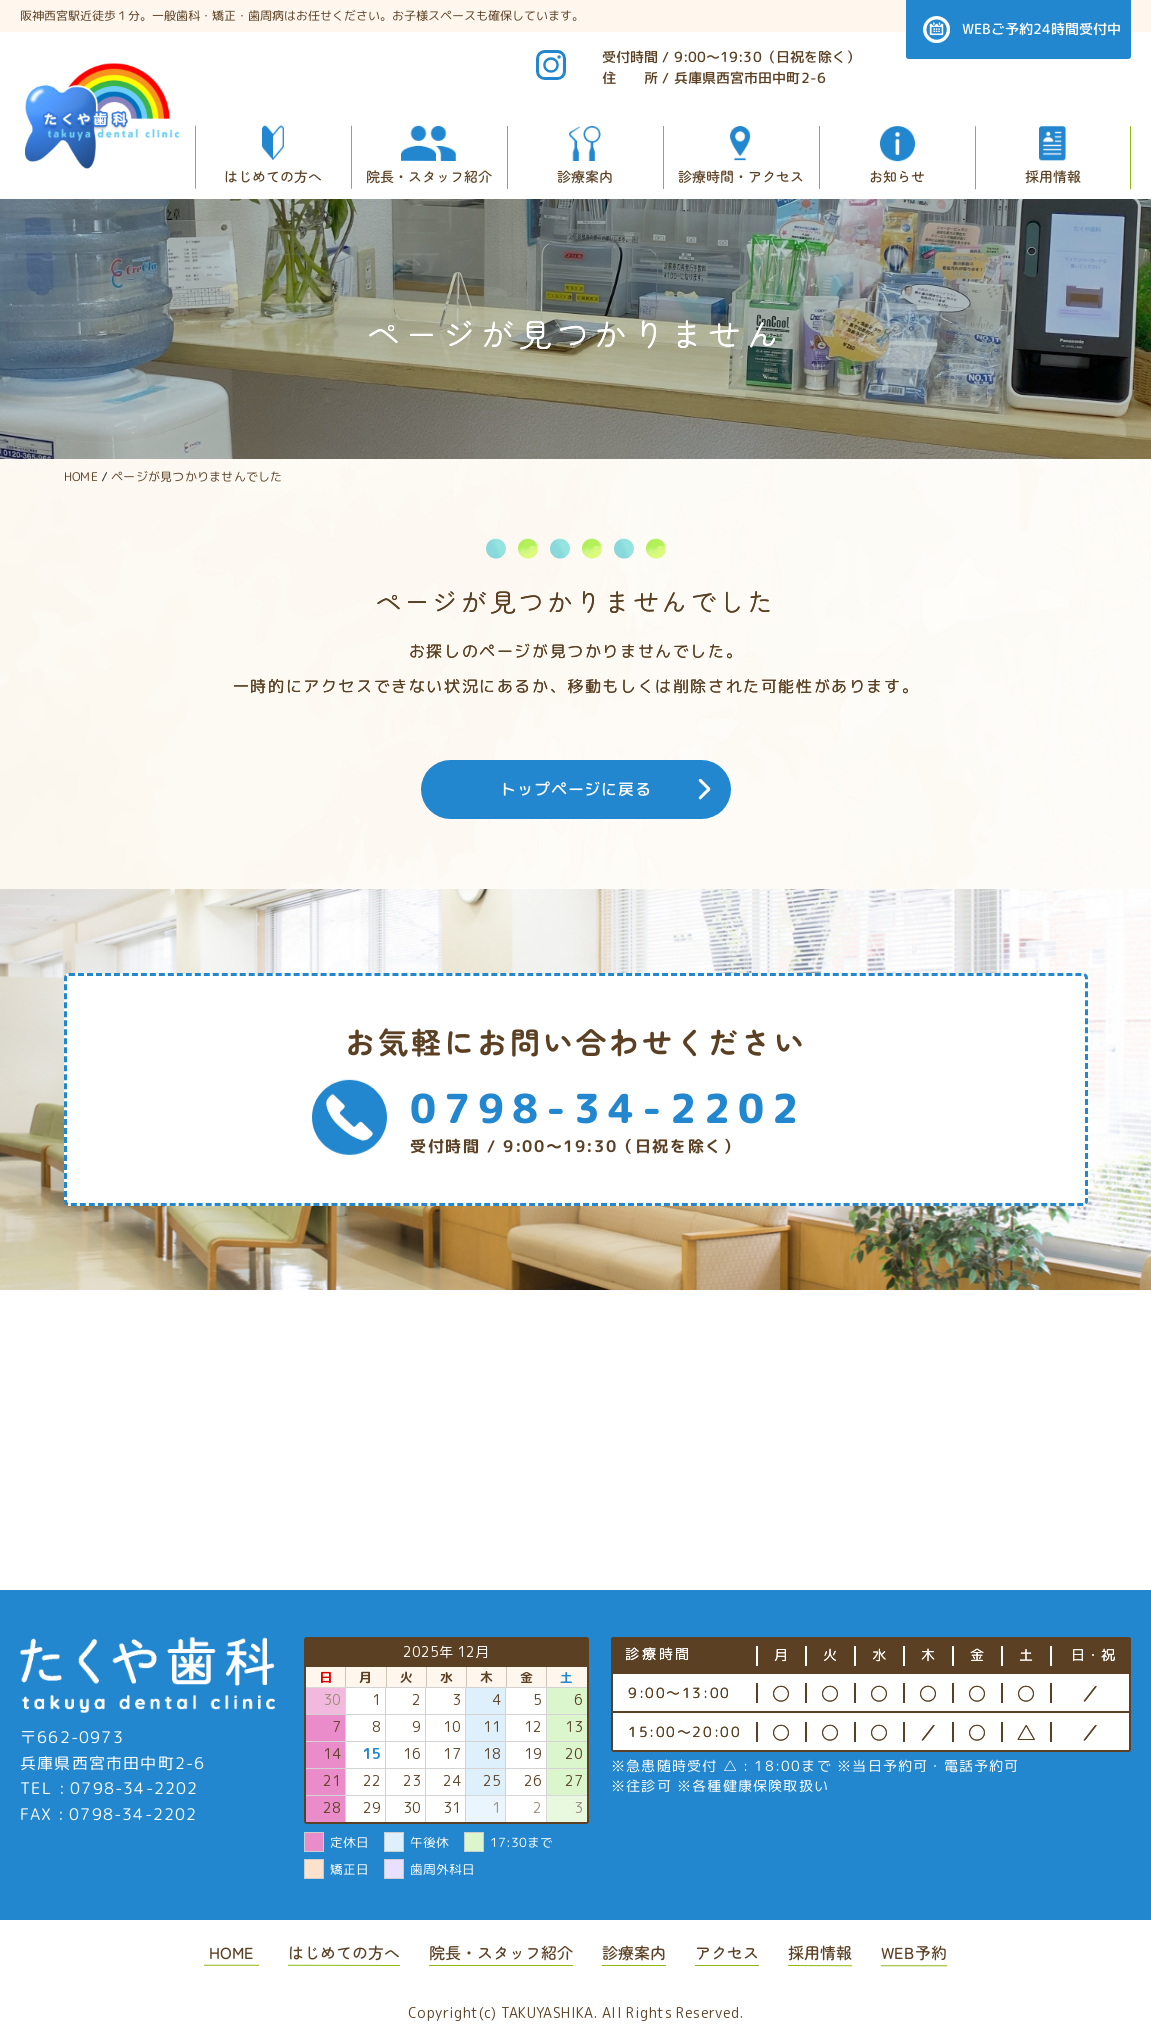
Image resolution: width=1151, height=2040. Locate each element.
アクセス (727, 1952)
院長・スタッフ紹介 (429, 175)
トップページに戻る (575, 789)
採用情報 (1053, 176)
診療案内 (585, 176)
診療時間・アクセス (741, 176)
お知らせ (897, 176)
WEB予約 (914, 1952)
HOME (231, 1952)
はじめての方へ (273, 175)
